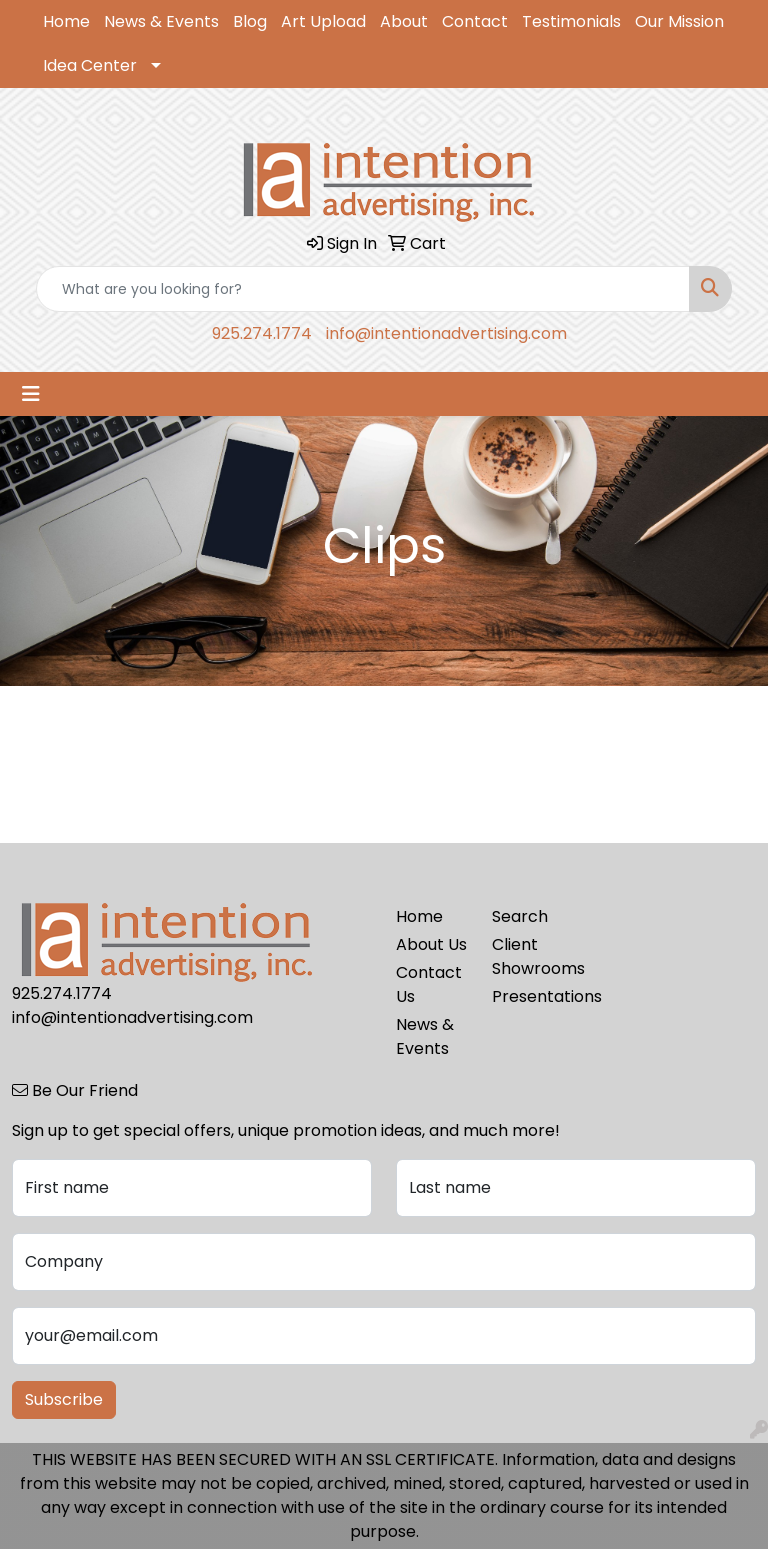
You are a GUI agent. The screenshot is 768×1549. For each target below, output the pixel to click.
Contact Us (429, 984)
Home (66, 21)
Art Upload (323, 21)
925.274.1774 (262, 333)
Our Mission (679, 21)
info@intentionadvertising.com (446, 333)
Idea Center (90, 65)
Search (520, 916)
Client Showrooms (528, 956)
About (404, 21)
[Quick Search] (363, 289)
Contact (475, 21)
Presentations (528, 996)
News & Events (161, 21)
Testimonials (571, 21)
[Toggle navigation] (31, 394)
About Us (431, 944)
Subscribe (64, 1399)
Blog (250, 21)
